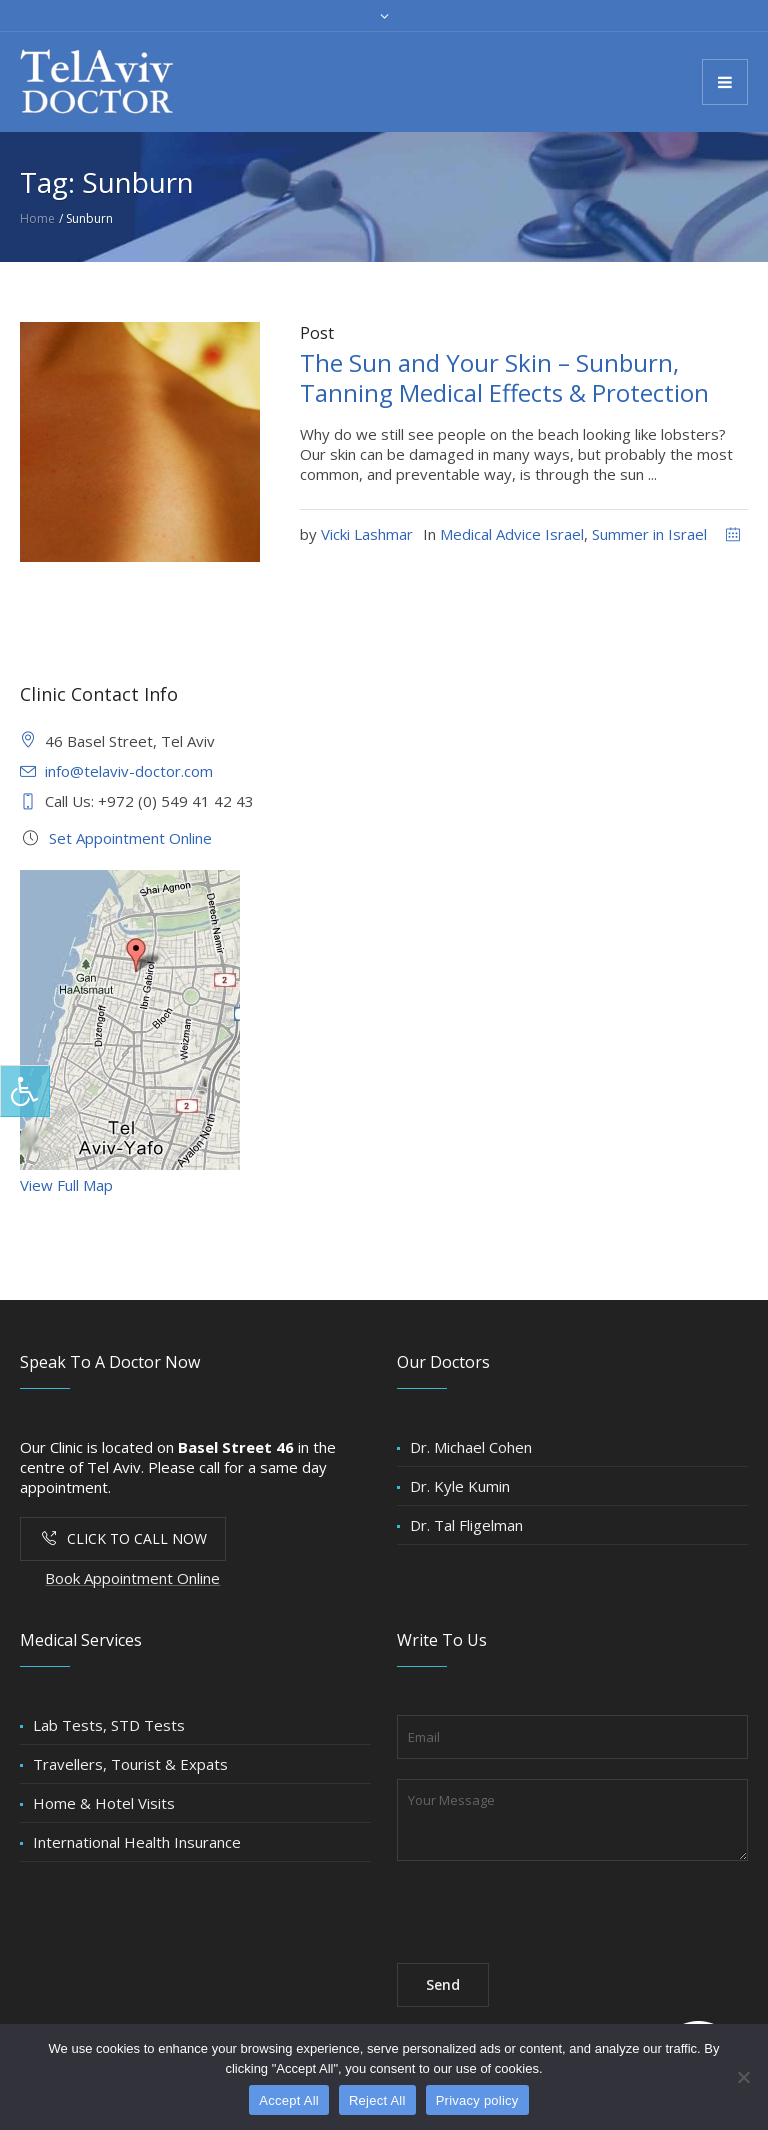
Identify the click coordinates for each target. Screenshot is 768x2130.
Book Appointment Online (132, 1578)
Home (37, 218)
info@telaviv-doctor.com (129, 771)
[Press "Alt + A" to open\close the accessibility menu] (25, 1091)
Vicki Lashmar (367, 534)
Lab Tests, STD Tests (109, 1725)
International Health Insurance (137, 1842)
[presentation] (549, 1904)
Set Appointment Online (130, 838)
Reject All (377, 2100)
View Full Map (66, 1185)
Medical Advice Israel (512, 534)
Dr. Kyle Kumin (460, 1486)
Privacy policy (477, 2100)
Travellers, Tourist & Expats (130, 1764)
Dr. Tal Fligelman (466, 1525)
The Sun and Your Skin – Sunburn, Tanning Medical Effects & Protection (504, 377)
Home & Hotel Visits (104, 1803)
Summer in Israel (649, 534)
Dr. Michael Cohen (471, 1447)
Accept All (289, 2100)
